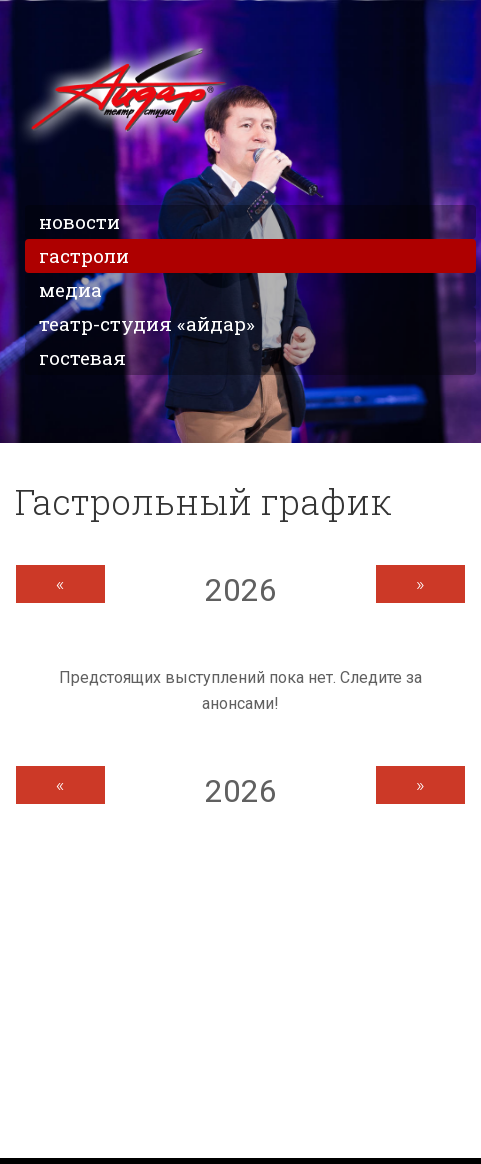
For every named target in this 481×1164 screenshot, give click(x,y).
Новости (79, 221)
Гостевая (82, 357)
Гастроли (84, 255)
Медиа (70, 289)
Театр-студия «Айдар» (147, 323)
